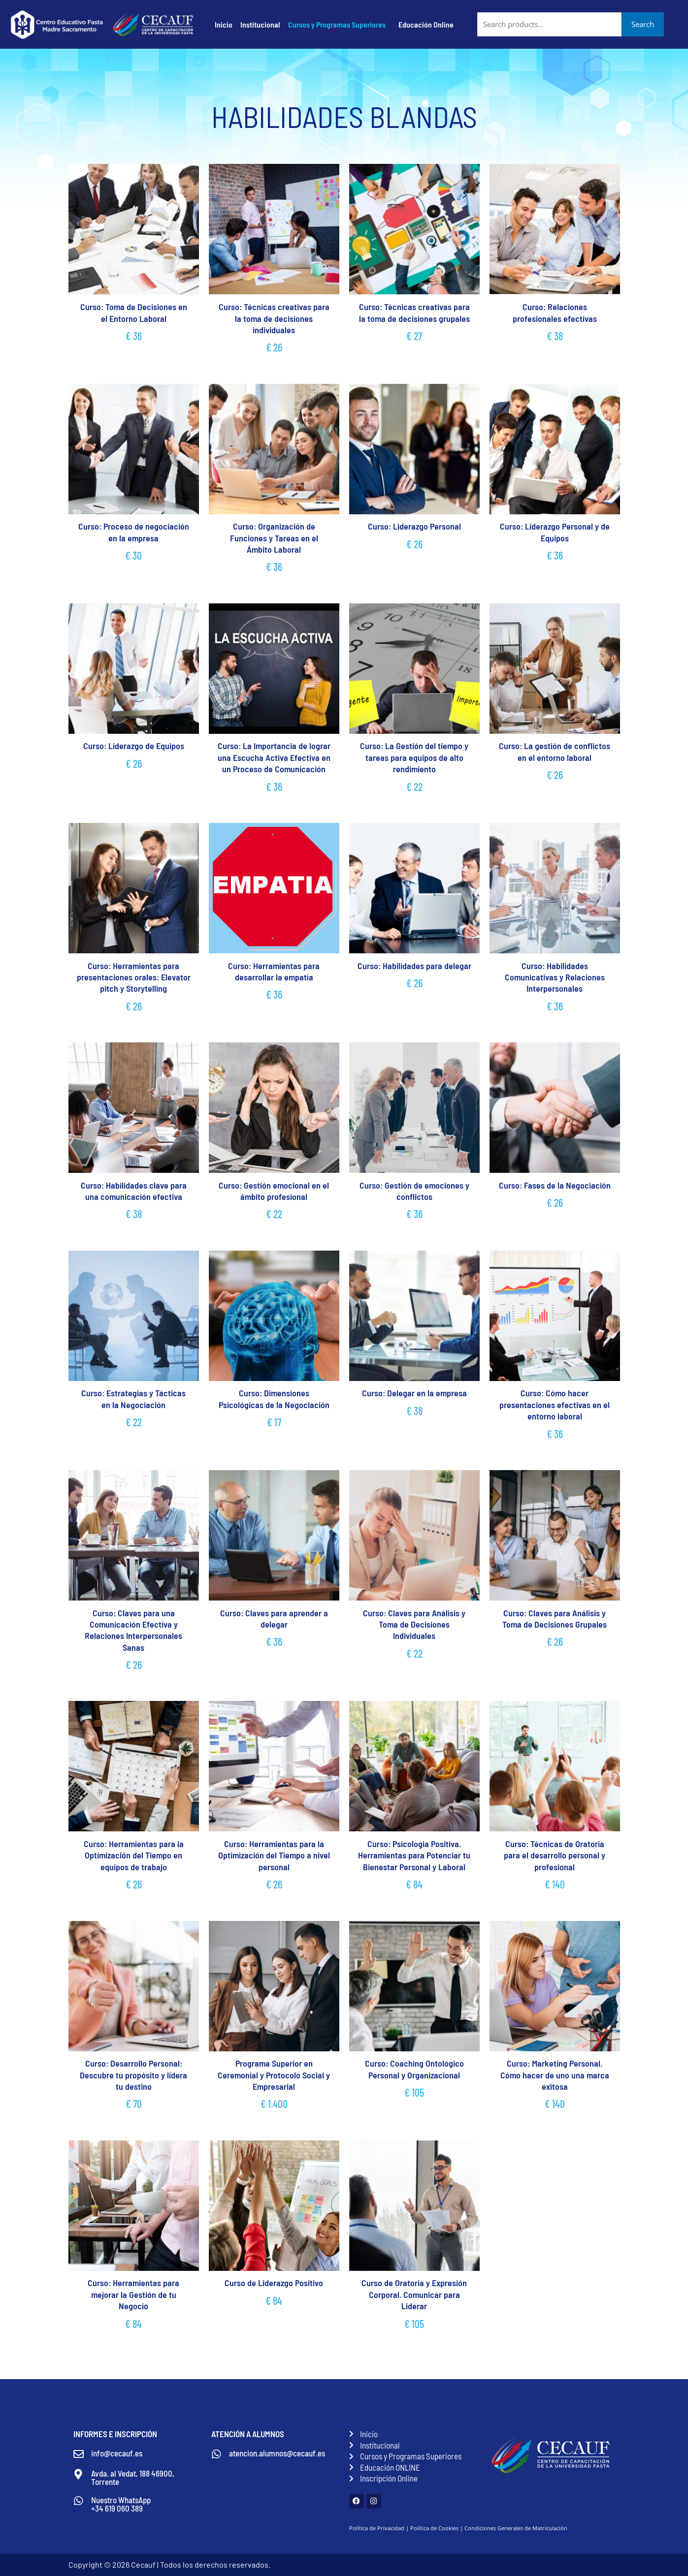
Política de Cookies (434, 2528)
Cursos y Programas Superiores (337, 24)
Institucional (260, 24)
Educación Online (426, 24)
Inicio (223, 24)
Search (642, 24)
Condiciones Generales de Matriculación (515, 2528)
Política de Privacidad (376, 2528)
